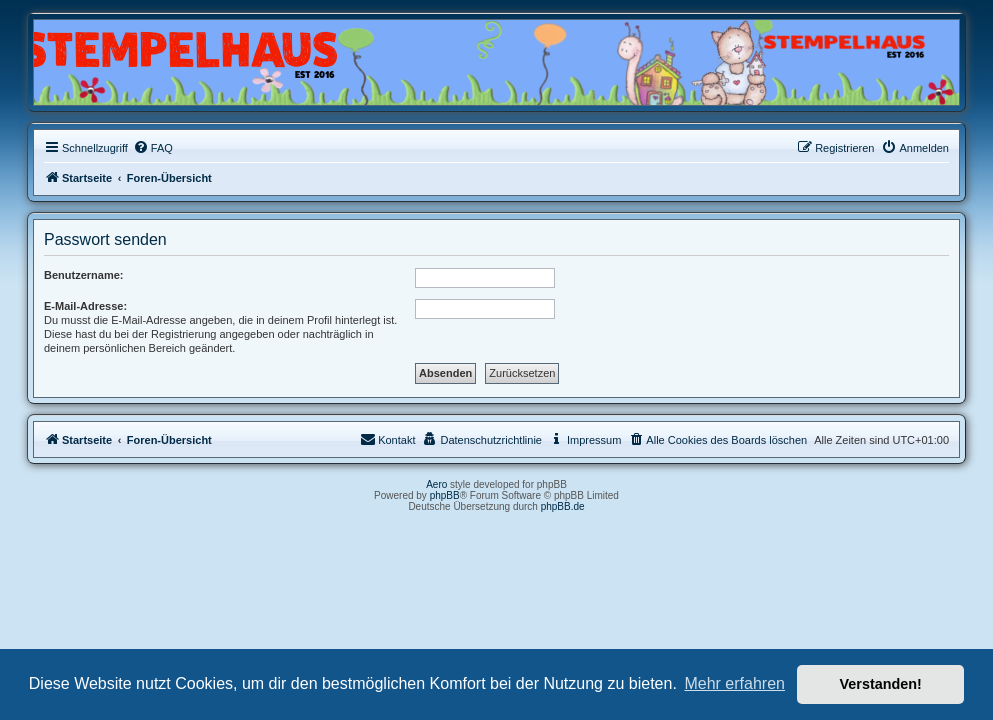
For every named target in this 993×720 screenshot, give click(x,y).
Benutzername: (83, 275)
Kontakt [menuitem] (387, 439)
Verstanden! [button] (881, 684)
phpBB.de (563, 506)
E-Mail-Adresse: (85, 306)
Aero (436, 484)
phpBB (445, 495)
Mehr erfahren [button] (734, 683)
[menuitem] (153, 148)
